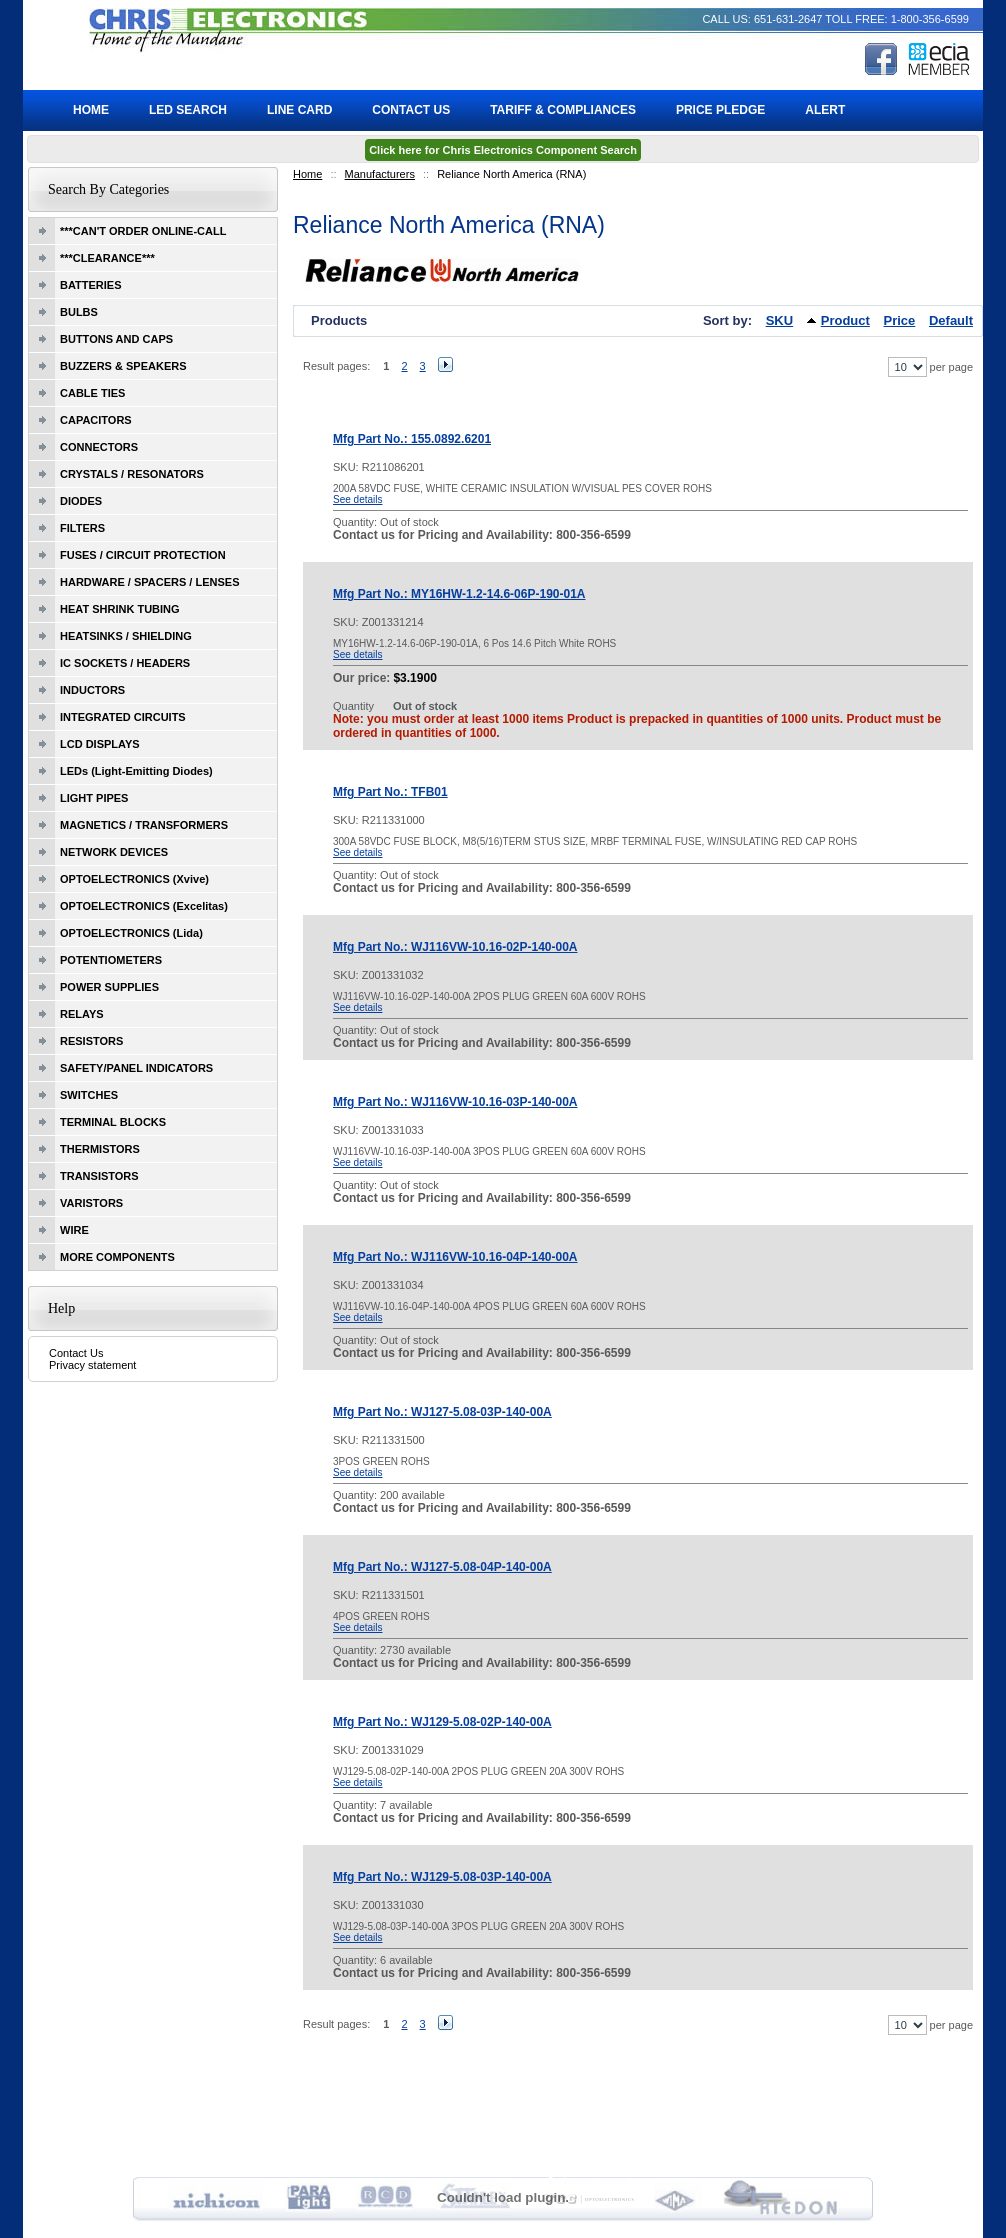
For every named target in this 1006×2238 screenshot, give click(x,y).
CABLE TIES (92, 393)
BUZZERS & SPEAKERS (123, 366)
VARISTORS (91, 1203)
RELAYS (82, 1014)
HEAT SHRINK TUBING (120, 609)
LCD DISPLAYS (100, 744)
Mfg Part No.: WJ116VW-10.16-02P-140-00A (455, 947)
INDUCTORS (92, 690)
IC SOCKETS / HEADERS (125, 663)
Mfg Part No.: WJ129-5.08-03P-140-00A (442, 1877)
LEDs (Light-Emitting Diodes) (136, 771)
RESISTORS (91, 1041)
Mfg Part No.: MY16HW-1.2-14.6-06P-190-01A (459, 594)
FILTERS (82, 528)
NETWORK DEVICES (114, 852)
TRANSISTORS (99, 1176)
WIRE (74, 1230)
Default (951, 320)
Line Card (299, 110)
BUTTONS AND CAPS (116, 339)
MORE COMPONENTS (117, 1257)
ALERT (825, 110)
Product (845, 320)
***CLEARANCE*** (107, 258)
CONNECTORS (99, 447)
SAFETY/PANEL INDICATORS (136, 1068)
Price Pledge (720, 110)
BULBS (79, 312)
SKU (779, 320)
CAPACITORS (96, 420)
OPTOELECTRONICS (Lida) (131, 933)
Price (900, 320)
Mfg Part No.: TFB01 (390, 792)
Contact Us (76, 1353)
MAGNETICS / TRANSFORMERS (144, 825)
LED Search (188, 110)
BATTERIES (91, 285)
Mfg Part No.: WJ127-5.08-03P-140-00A (442, 1412)
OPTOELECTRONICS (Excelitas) (144, 906)
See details (357, 499)
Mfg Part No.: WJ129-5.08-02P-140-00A (442, 1722)
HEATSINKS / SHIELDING (126, 636)
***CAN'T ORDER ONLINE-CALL (143, 231)
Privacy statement (92, 1365)
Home (307, 174)
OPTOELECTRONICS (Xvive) (134, 879)
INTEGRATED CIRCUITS (123, 717)
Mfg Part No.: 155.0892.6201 (412, 439)
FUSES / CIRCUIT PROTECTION (143, 555)
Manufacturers (380, 174)
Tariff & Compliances (563, 110)
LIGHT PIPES (94, 798)
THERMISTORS (100, 1149)
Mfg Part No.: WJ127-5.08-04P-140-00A (442, 1567)
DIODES (81, 501)
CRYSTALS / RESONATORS (132, 474)
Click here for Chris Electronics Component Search (503, 150)
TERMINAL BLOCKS (113, 1122)
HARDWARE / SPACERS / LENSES (150, 582)
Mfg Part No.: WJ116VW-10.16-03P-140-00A (455, 1102)
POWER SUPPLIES (109, 987)
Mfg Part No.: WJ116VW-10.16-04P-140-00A (455, 1257)
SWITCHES (89, 1095)
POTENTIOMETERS (111, 960)
